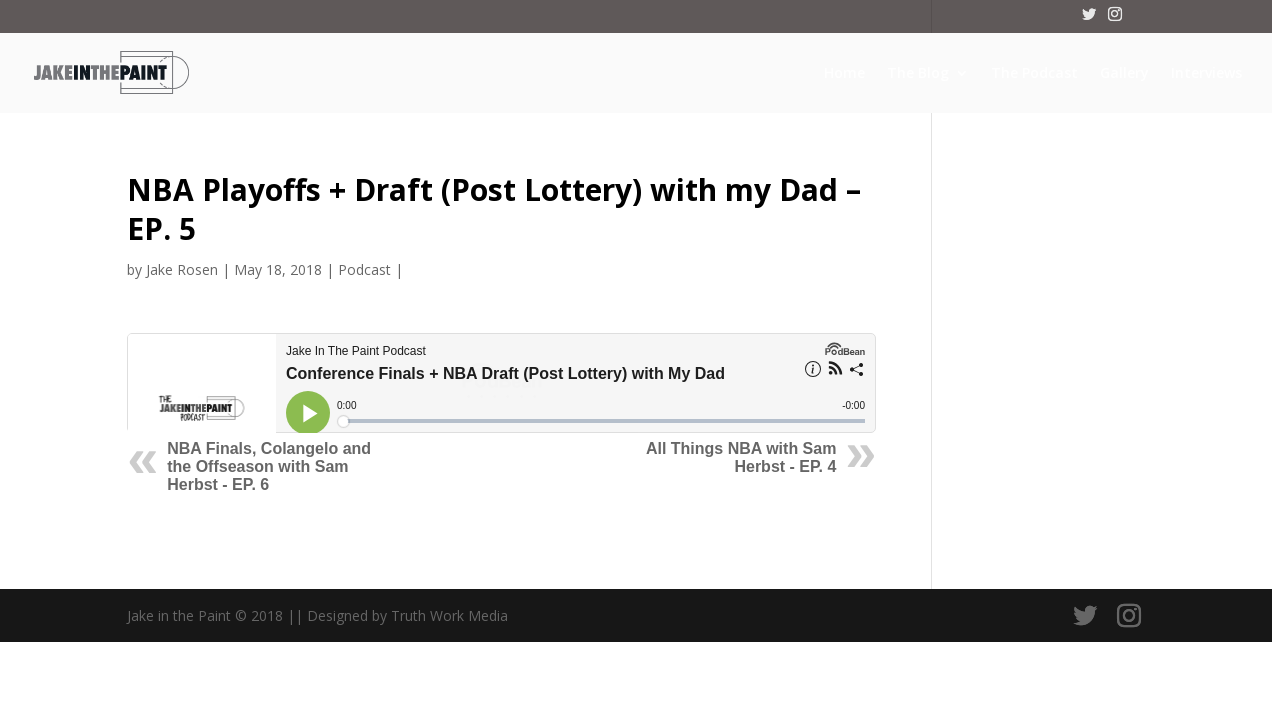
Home (844, 74)
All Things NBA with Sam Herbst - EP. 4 (741, 457)
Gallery (1124, 74)
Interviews (1206, 74)
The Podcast (1034, 74)
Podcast (364, 269)
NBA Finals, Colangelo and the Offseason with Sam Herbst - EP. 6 (269, 466)
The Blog (918, 74)
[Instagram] (1115, 20)
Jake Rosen (182, 269)
